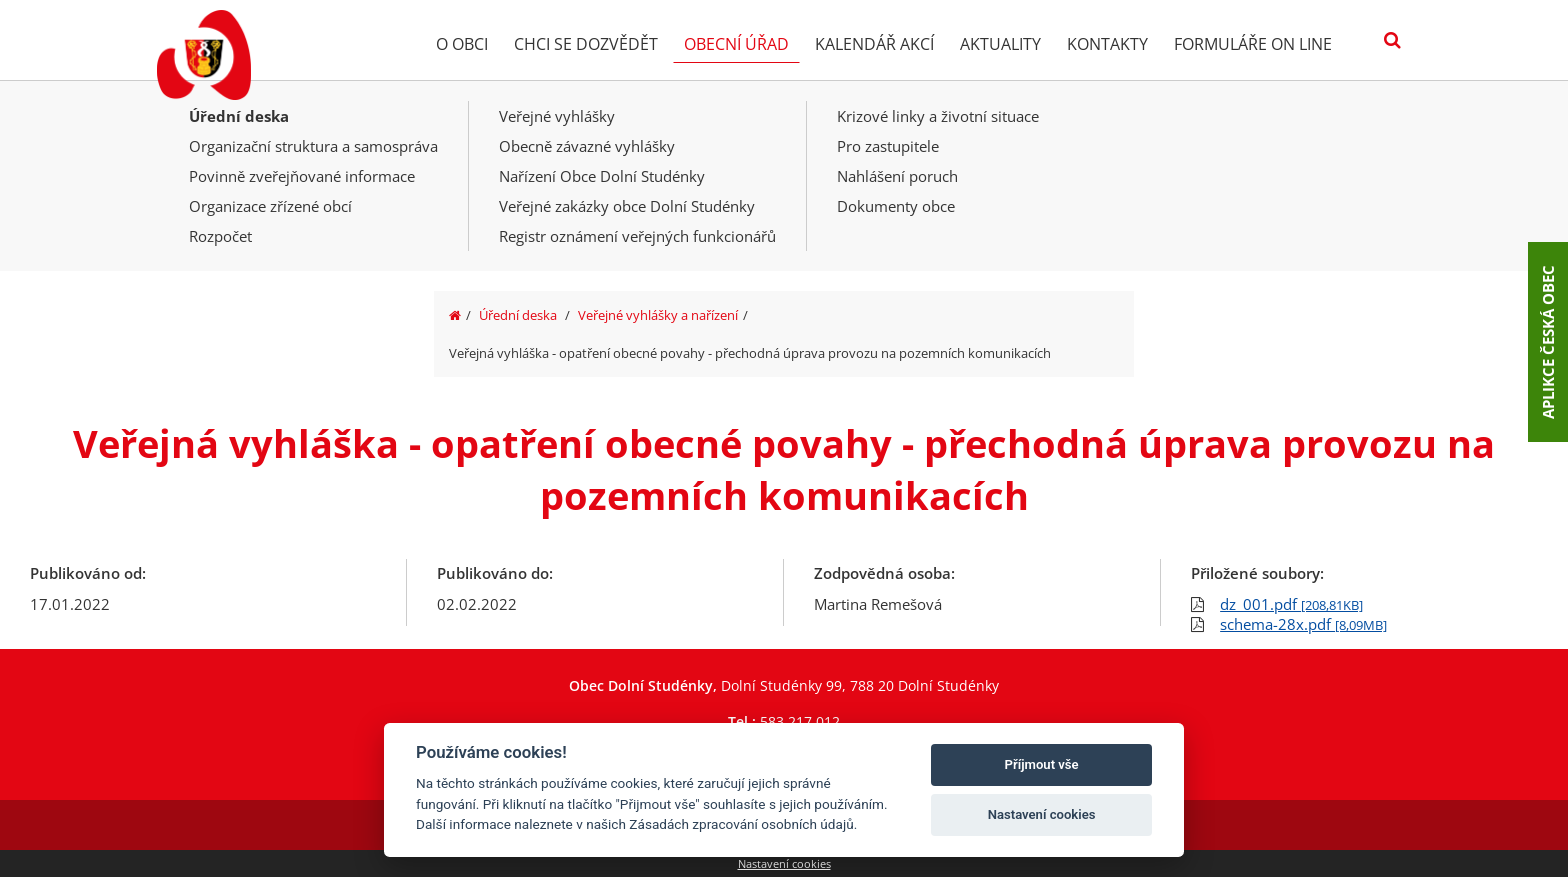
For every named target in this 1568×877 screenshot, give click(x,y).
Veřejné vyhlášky (557, 116)
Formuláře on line (1253, 44)
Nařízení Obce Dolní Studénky (602, 176)
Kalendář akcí (874, 44)
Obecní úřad (736, 44)
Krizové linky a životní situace (938, 116)
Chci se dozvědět (586, 44)
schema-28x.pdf (1303, 624)
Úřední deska (239, 116)
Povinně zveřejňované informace (302, 176)
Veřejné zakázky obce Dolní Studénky (627, 206)
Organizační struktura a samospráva (313, 146)
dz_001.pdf (1291, 604)
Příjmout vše (1042, 764)
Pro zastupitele (888, 146)
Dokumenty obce (896, 206)
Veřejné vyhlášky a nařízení (658, 315)
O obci (462, 44)
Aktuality (1000, 44)
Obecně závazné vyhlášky (587, 146)
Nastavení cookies (784, 863)
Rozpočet (220, 236)
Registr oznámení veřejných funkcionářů (637, 236)
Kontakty (1107, 44)
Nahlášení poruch (897, 176)
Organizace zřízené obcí (270, 206)
